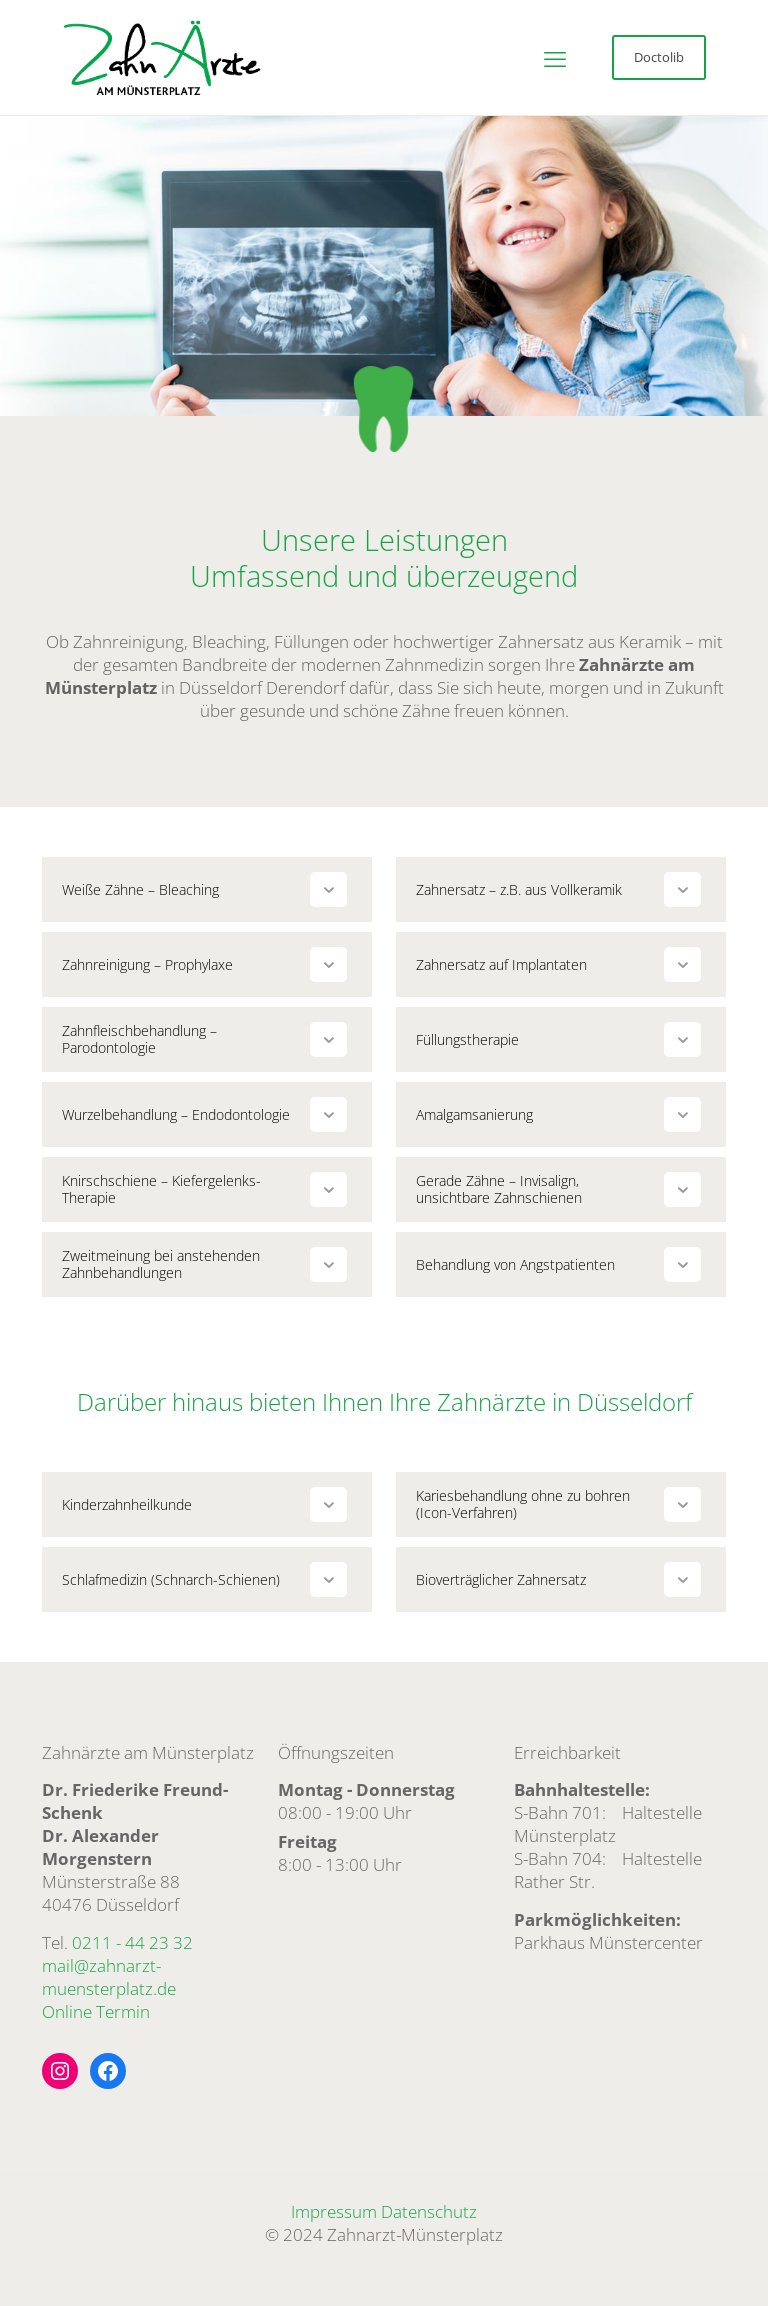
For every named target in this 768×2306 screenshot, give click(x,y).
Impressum (334, 2211)
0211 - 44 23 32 (132, 1942)
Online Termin (96, 2011)
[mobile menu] (555, 58)
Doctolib (659, 57)
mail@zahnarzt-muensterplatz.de (109, 1977)
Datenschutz (429, 2211)
